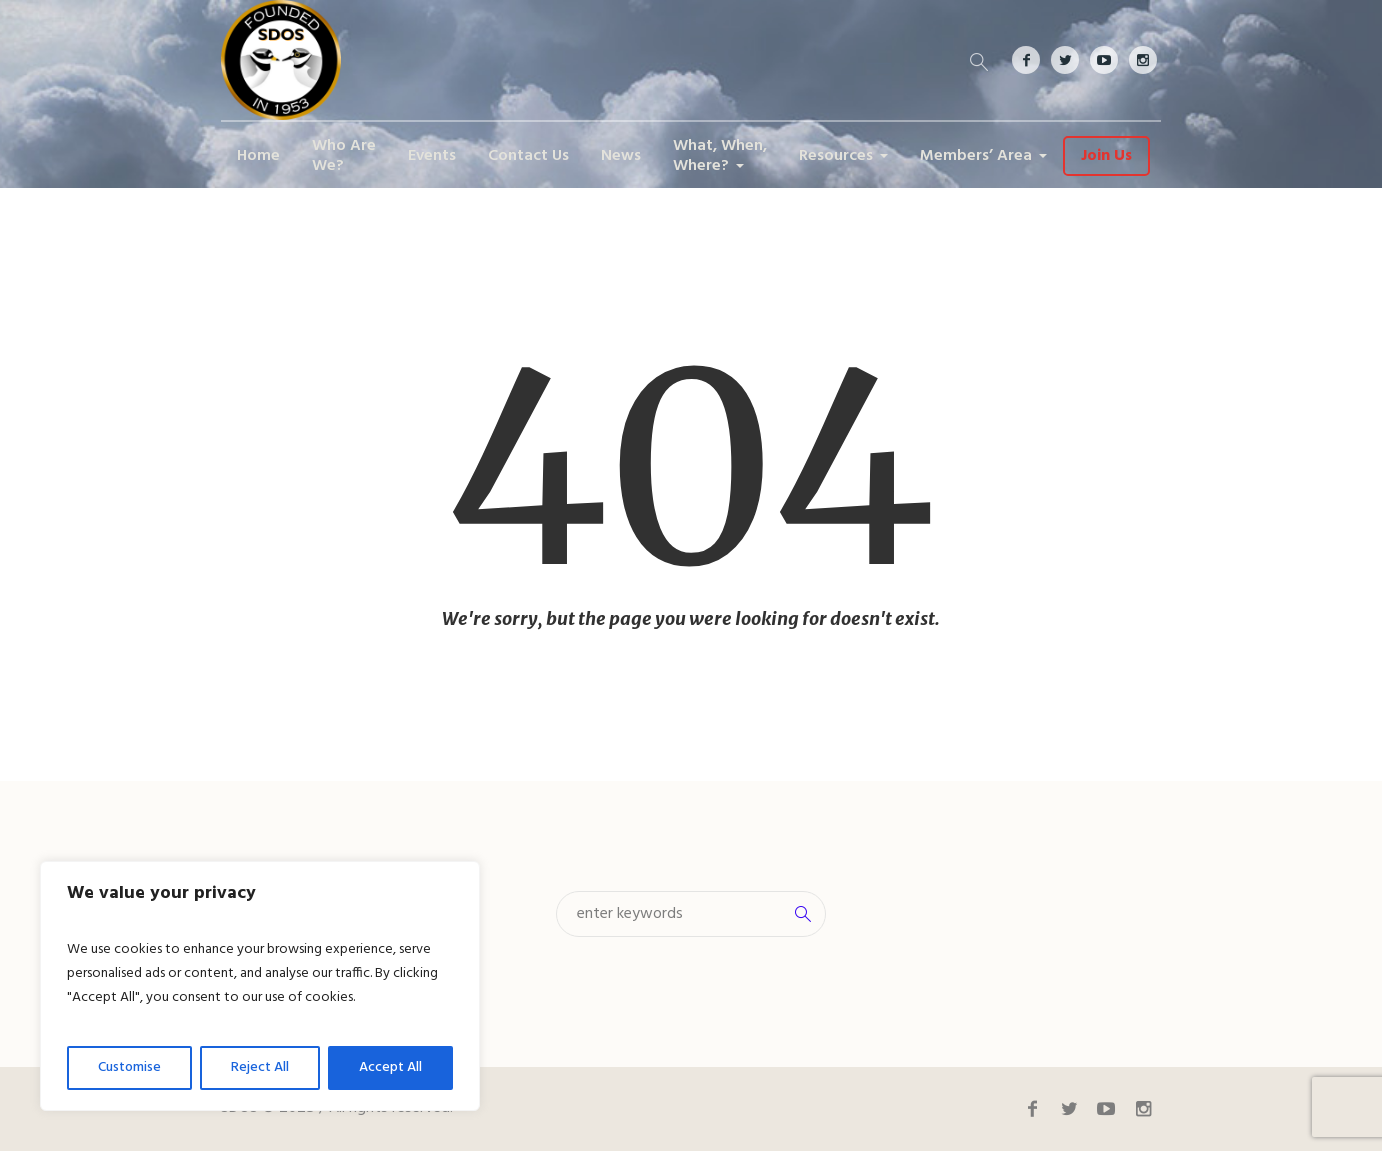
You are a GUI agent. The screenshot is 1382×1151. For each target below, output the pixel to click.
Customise (129, 1067)
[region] (260, 986)
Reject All (260, 1067)
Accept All (390, 1067)
